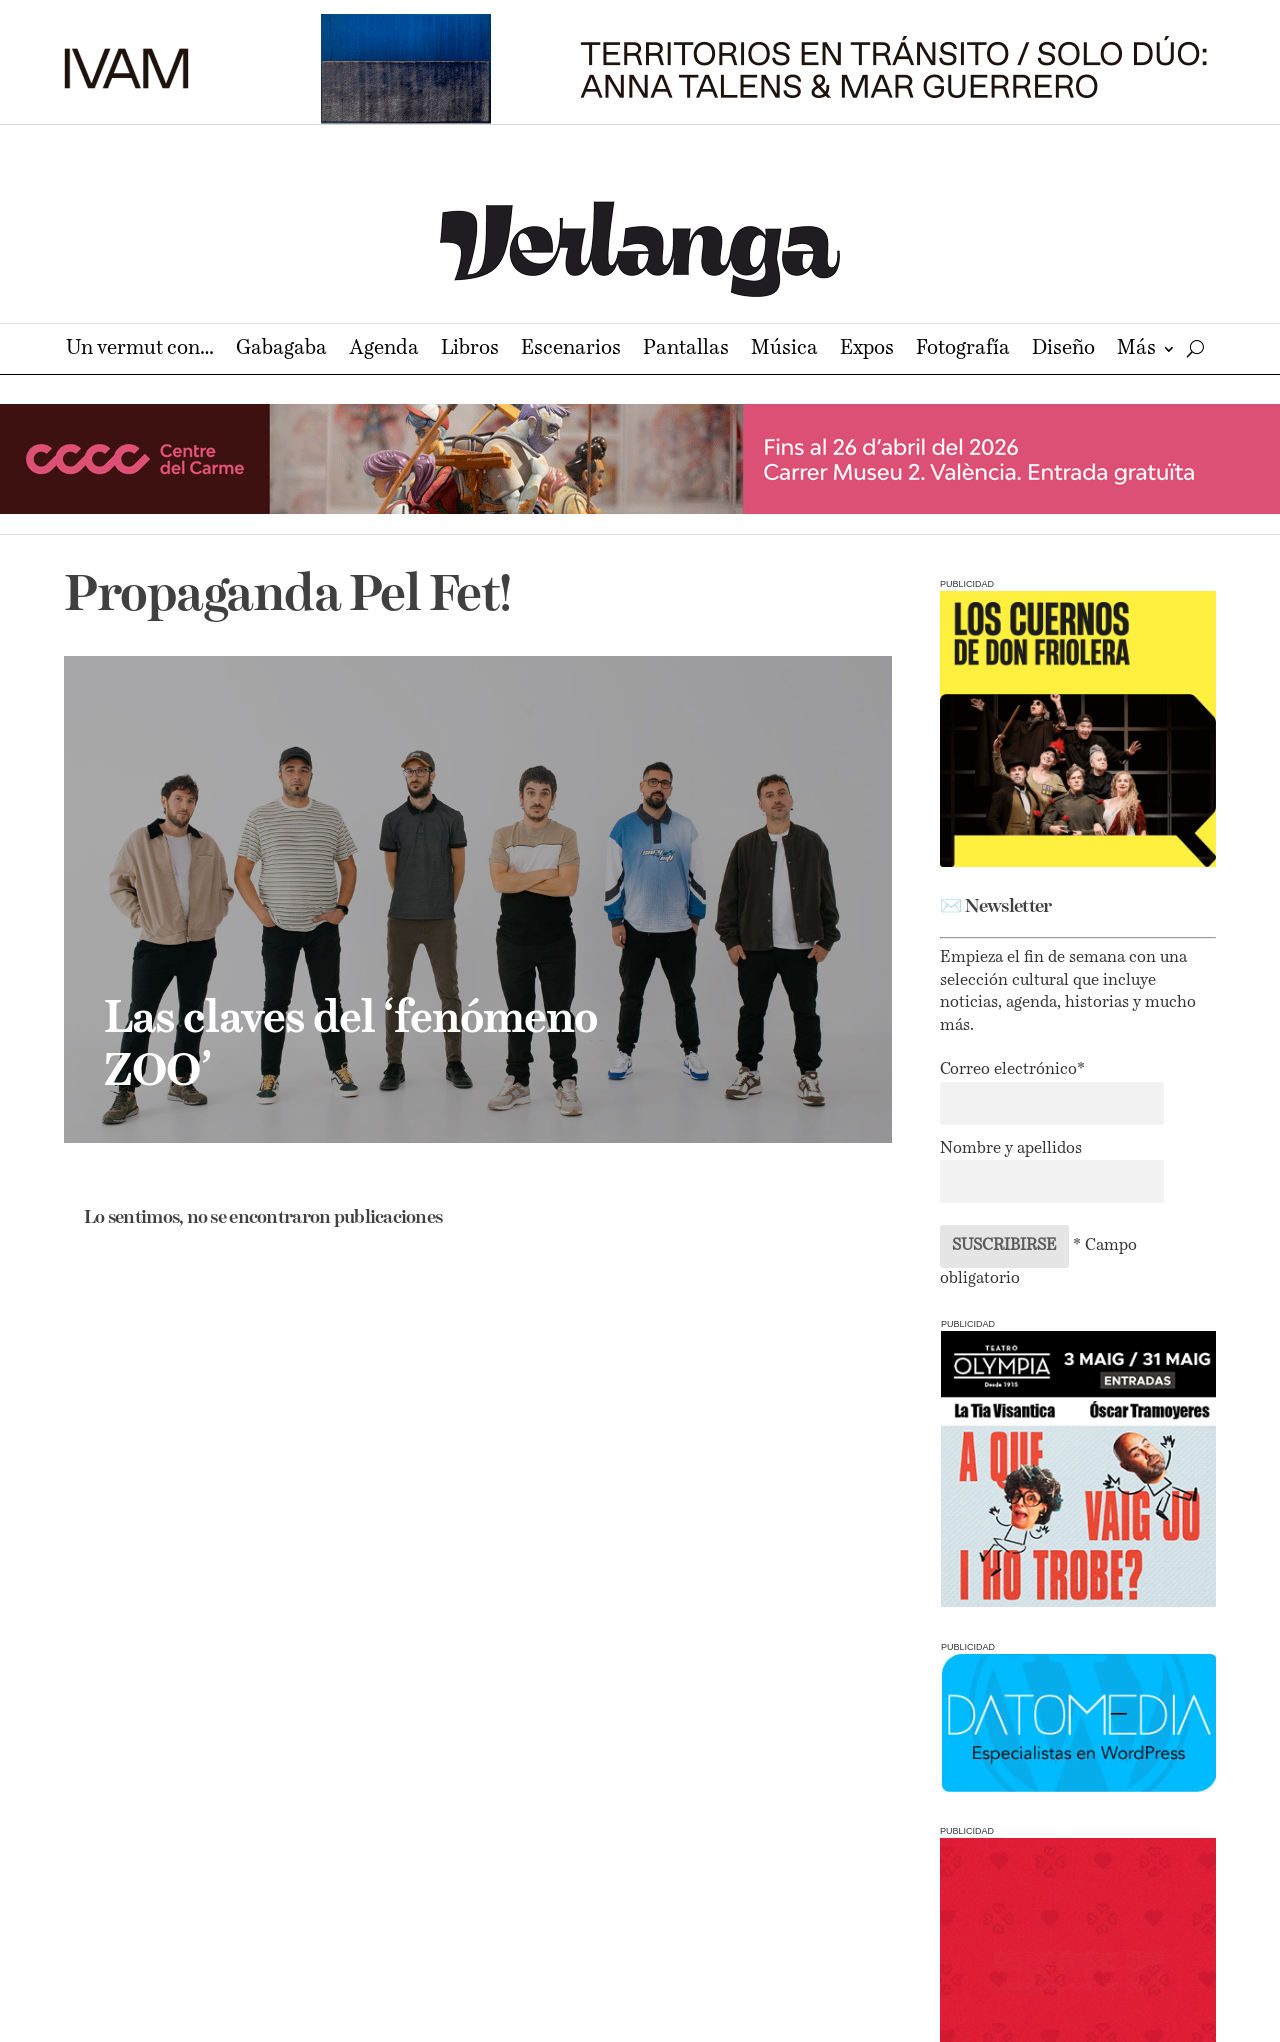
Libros (470, 350)
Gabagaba (281, 350)
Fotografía (963, 350)
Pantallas (686, 350)
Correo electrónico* (1012, 1070)
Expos (867, 350)
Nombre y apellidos (1011, 1149)
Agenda (384, 350)
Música (784, 350)
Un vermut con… (140, 350)
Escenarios (571, 350)
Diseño (1063, 350)
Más (1136, 350)
